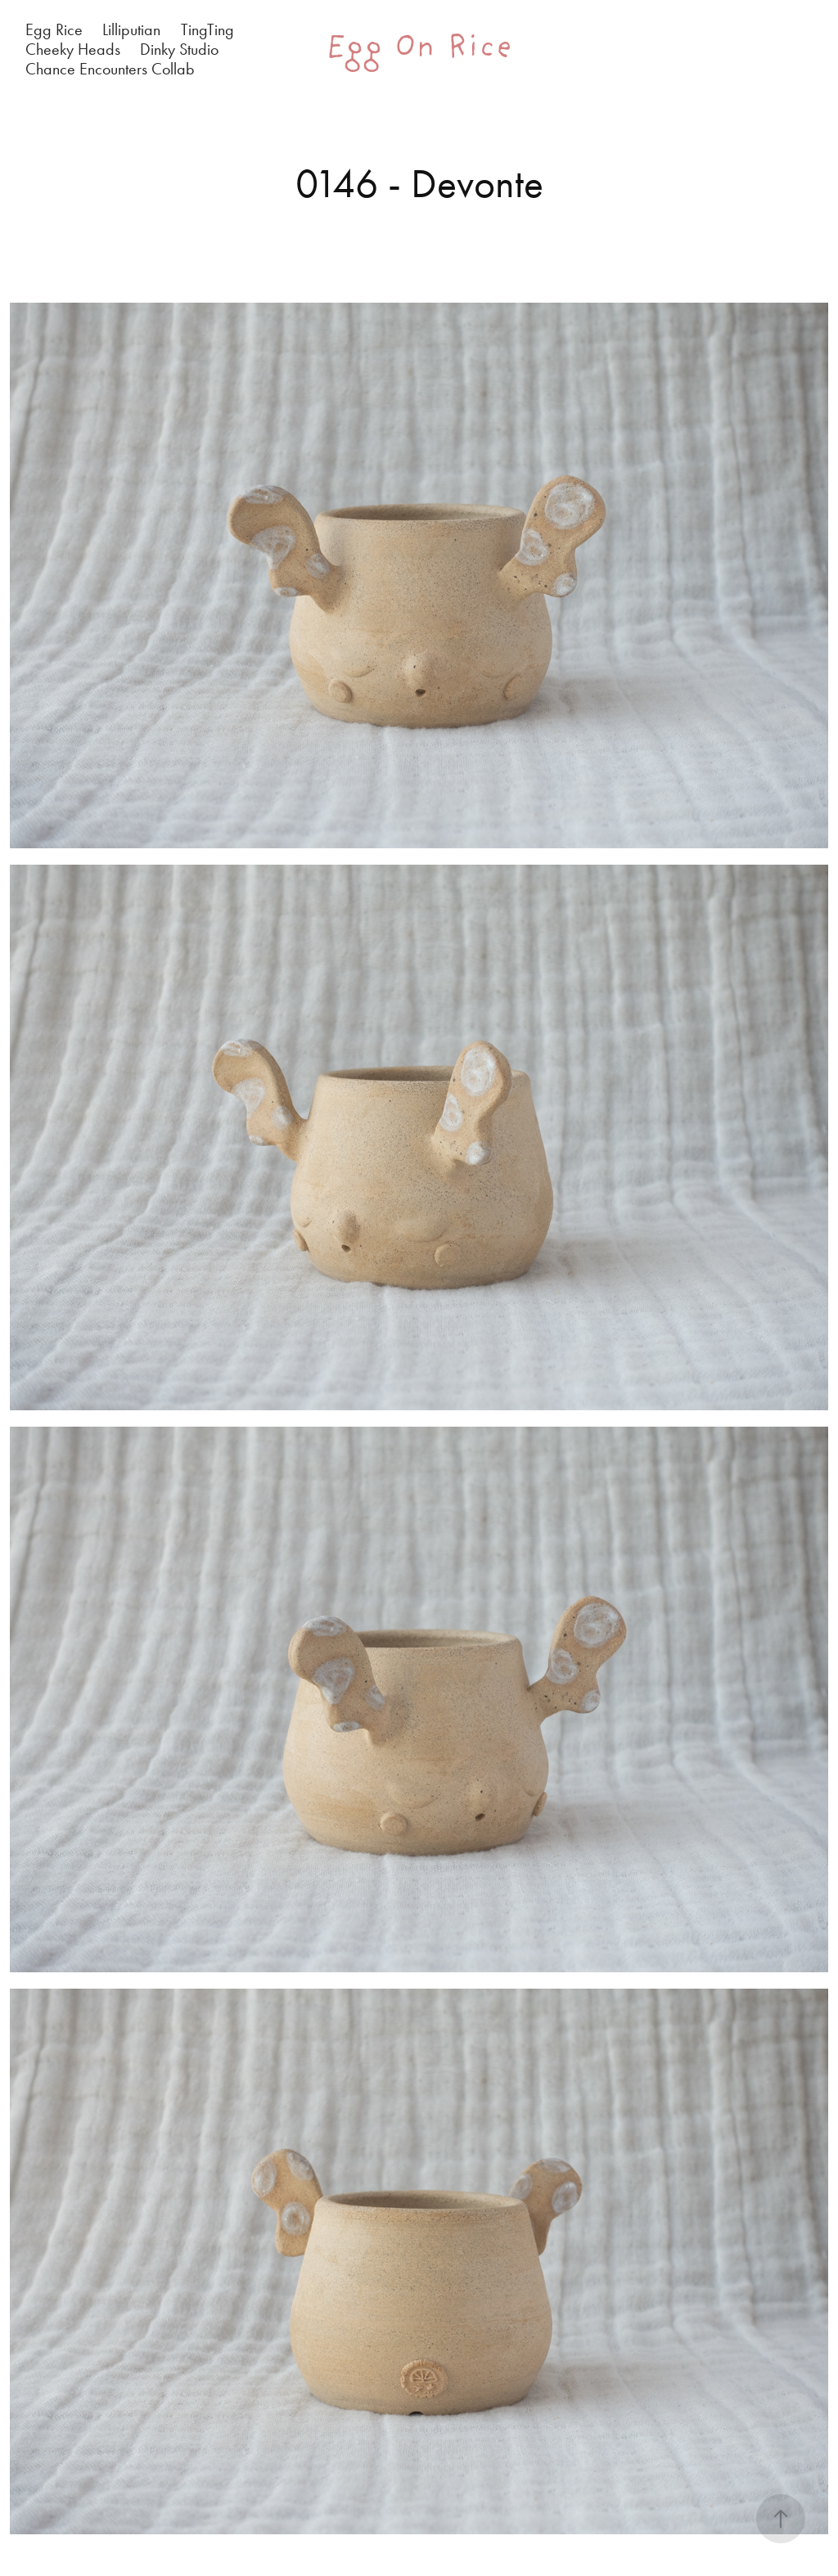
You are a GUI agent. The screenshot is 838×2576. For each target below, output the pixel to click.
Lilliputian (131, 29)
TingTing (207, 29)
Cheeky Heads (72, 49)
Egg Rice (54, 29)
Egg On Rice (419, 49)
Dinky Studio (179, 49)
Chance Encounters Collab (110, 69)
